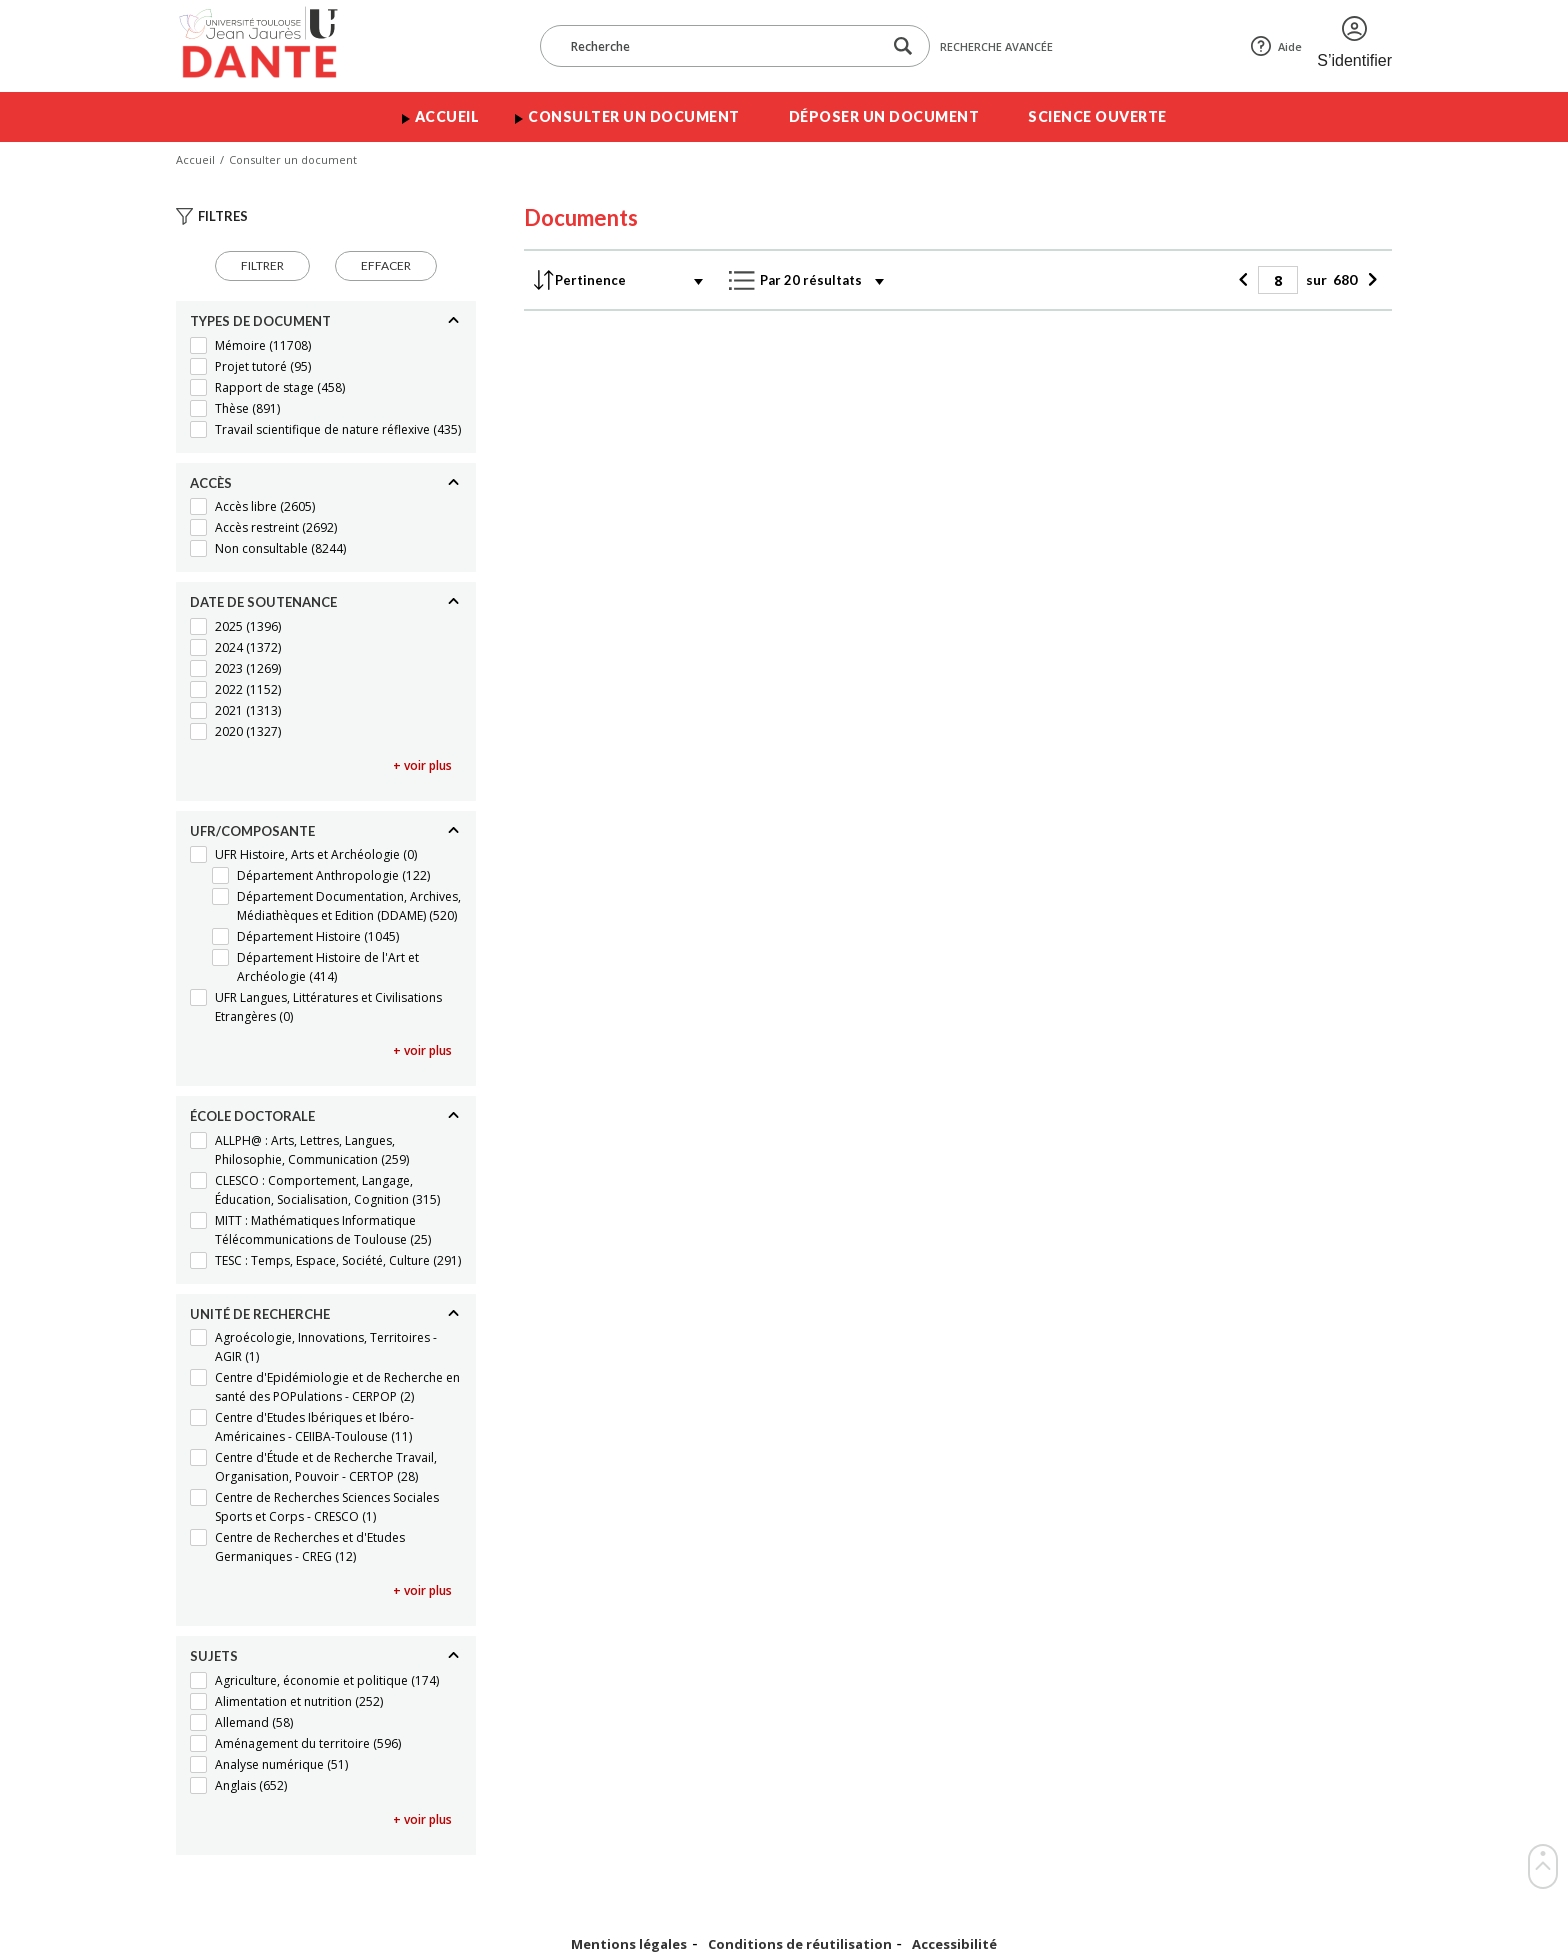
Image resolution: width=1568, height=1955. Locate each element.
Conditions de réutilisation (800, 1944)
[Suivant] (1369, 280)
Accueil (447, 116)
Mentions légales (629, 1944)
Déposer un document (884, 116)
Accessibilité (954, 1944)
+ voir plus (422, 765)
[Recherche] (721, 46)
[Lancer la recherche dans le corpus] (903, 46)
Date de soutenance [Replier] (263, 602)
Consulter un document (634, 116)
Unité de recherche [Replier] (260, 1314)
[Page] (1278, 280)
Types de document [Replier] (260, 321)
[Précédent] (1245, 280)
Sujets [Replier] (214, 1656)
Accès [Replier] (211, 483)
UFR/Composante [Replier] (252, 831)
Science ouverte (1097, 116)
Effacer (386, 265)
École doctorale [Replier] (252, 1116)
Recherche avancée (996, 46)
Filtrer (262, 265)
